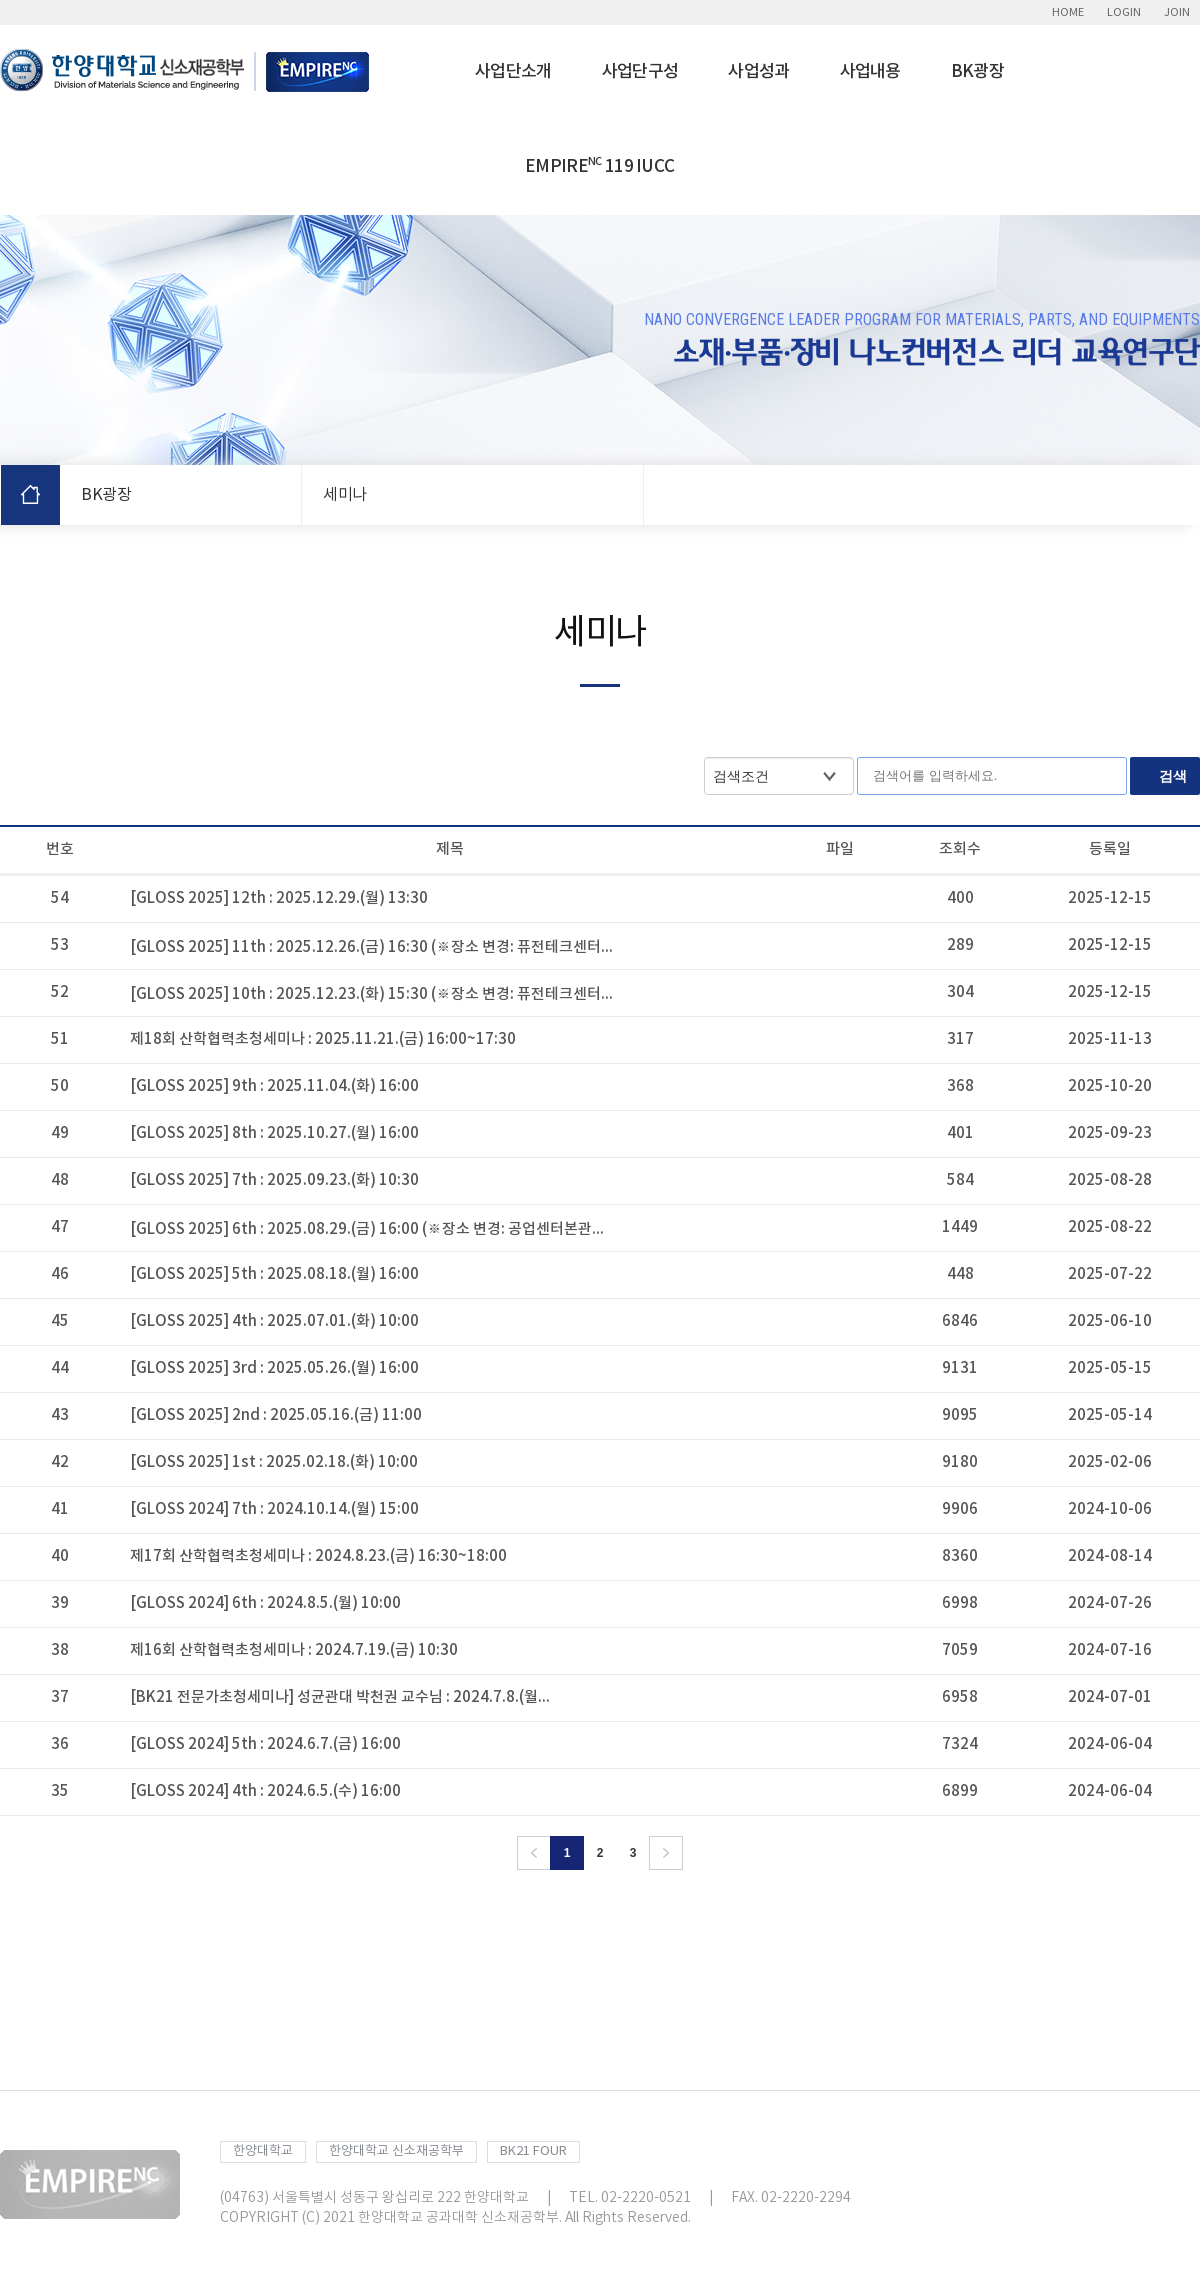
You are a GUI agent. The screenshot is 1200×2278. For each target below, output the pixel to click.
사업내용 (870, 72)
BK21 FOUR (533, 2151)
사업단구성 (640, 72)
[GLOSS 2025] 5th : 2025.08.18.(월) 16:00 (274, 1274)
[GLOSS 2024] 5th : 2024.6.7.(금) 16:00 (265, 1744)
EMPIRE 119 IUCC (599, 166)
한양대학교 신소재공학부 (396, 2151)
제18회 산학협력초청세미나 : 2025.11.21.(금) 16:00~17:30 (323, 1039)
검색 (1173, 776)
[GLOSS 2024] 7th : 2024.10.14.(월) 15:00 (274, 1509)
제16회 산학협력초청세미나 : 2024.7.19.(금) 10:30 (294, 1650)
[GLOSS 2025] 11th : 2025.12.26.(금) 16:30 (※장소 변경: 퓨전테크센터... (371, 947)
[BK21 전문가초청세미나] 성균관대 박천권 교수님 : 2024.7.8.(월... (340, 1697)
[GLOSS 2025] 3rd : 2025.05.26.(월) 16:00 (274, 1368)
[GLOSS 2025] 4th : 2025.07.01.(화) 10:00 (274, 1321)
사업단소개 (513, 72)
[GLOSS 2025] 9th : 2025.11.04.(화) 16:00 (274, 1086)
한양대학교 (263, 2151)
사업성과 (758, 72)
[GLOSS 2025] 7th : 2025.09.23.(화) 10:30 (274, 1180)
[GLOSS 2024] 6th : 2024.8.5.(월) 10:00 (265, 1603)
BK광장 (977, 72)
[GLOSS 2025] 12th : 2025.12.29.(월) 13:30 (279, 898)
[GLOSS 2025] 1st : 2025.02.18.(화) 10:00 (274, 1462)
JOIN (1177, 12)
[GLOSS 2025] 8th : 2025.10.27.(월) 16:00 (274, 1133)
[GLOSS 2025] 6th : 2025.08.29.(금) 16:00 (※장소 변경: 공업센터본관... (367, 1229)
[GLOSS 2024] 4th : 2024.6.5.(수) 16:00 (265, 1791)
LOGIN (1124, 12)
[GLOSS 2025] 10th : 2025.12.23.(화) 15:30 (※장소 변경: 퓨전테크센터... (371, 994)
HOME (1068, 12)
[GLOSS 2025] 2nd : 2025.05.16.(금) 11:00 (276, 1415)
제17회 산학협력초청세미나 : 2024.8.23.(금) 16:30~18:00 (318, 1556)
